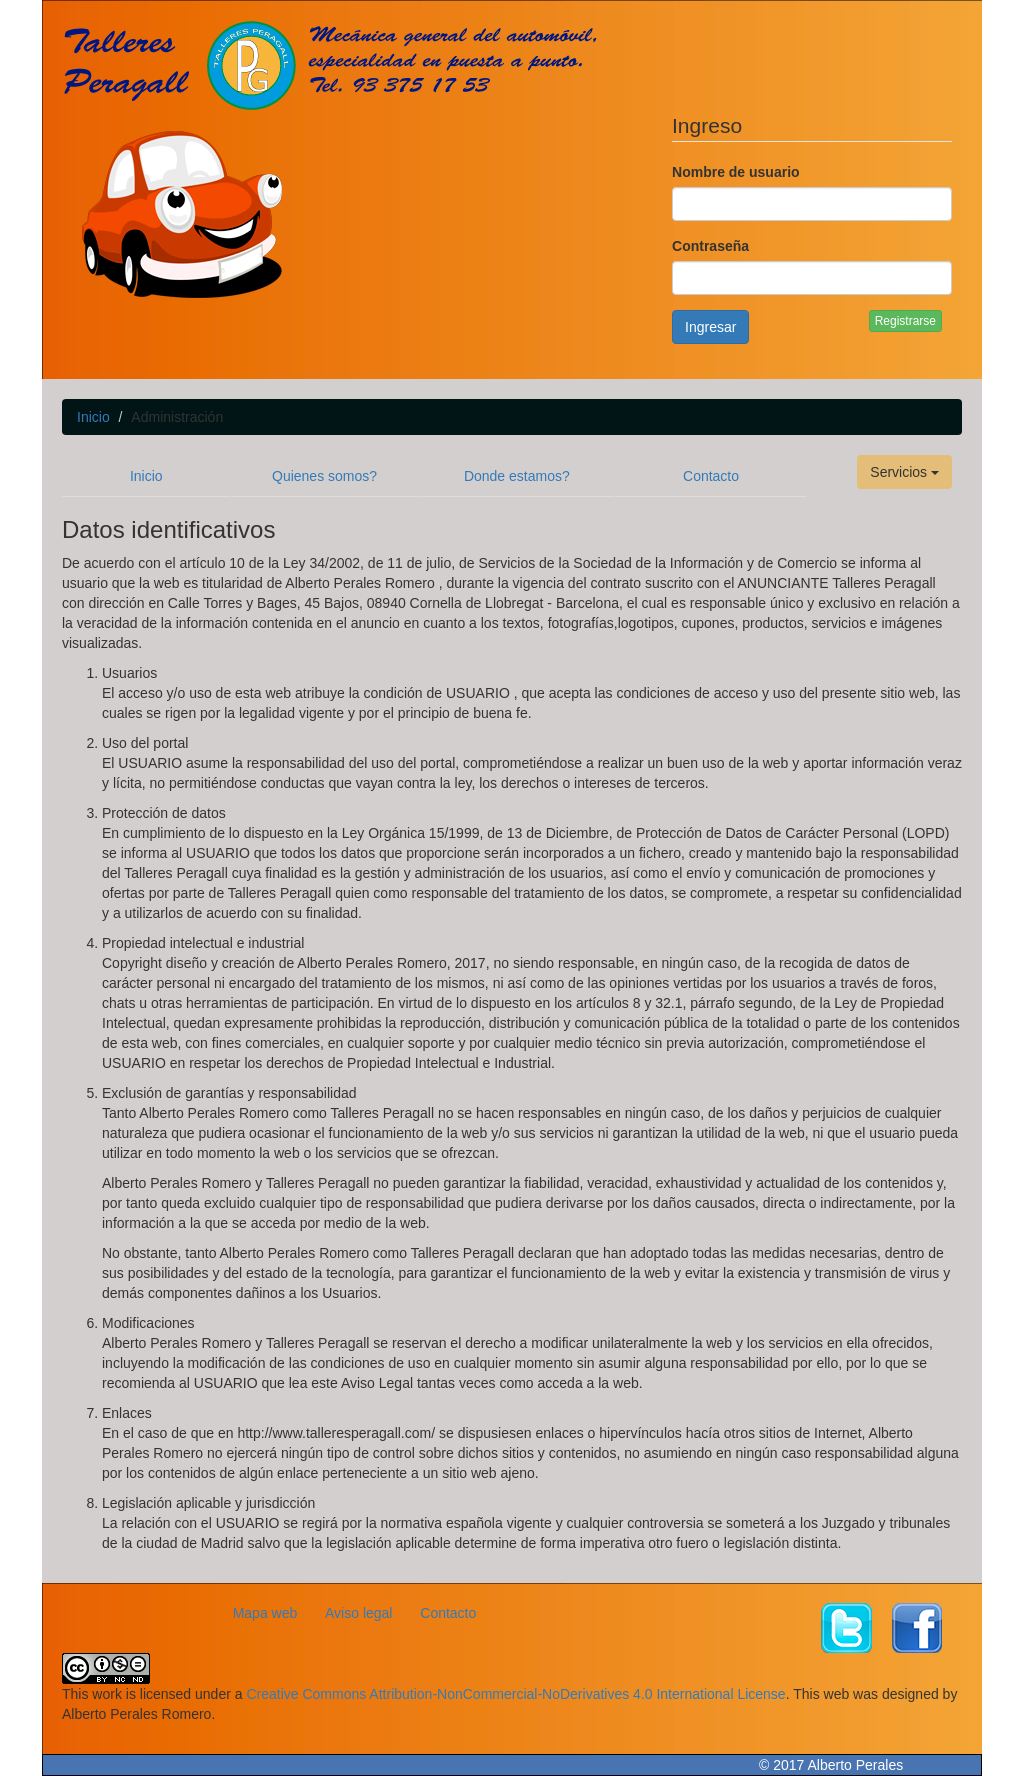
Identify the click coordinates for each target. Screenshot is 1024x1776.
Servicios (904, 472)
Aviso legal (358, 1613)
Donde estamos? (517, 476)
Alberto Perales (855, 1765)
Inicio (93, 417)
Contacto (711, 476)
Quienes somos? (324, 476)
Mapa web (265, 1613)
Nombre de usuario (736, 172)
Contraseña (710, 246)
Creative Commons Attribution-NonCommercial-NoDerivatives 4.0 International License (515, 1694)
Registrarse (905, 321)
